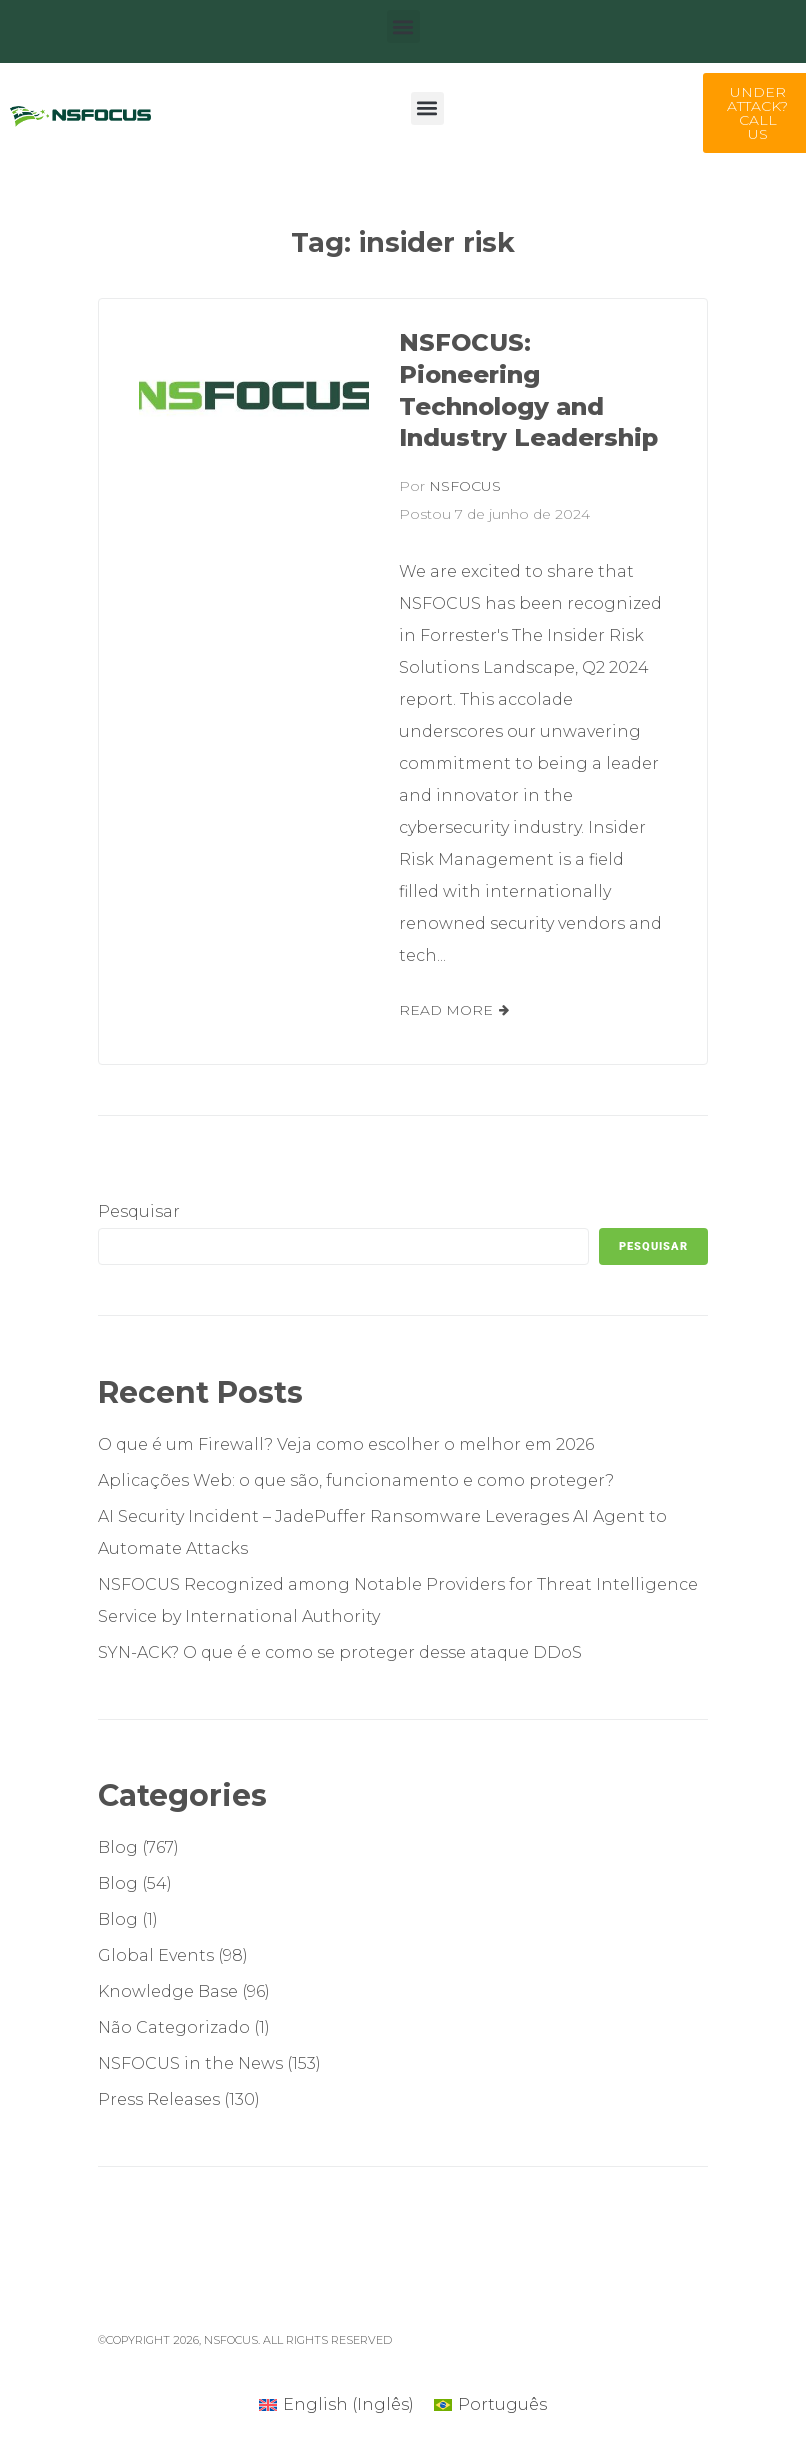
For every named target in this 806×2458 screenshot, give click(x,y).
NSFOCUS (465, 486)
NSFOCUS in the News (190, 2063)
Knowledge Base (168, 1991)
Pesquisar (139, 1211)
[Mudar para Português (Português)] (490, 2405)
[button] (403, 26)
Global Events (156, 1955)
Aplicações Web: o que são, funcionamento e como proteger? (356, 1480)
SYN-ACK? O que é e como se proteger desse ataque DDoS (340, 1652)
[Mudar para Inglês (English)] (336, 2405)
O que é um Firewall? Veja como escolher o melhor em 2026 (346, 1444)
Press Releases (159, 2099)
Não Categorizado (174, 2027)
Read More (446, 1010)
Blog (118, 1847)
